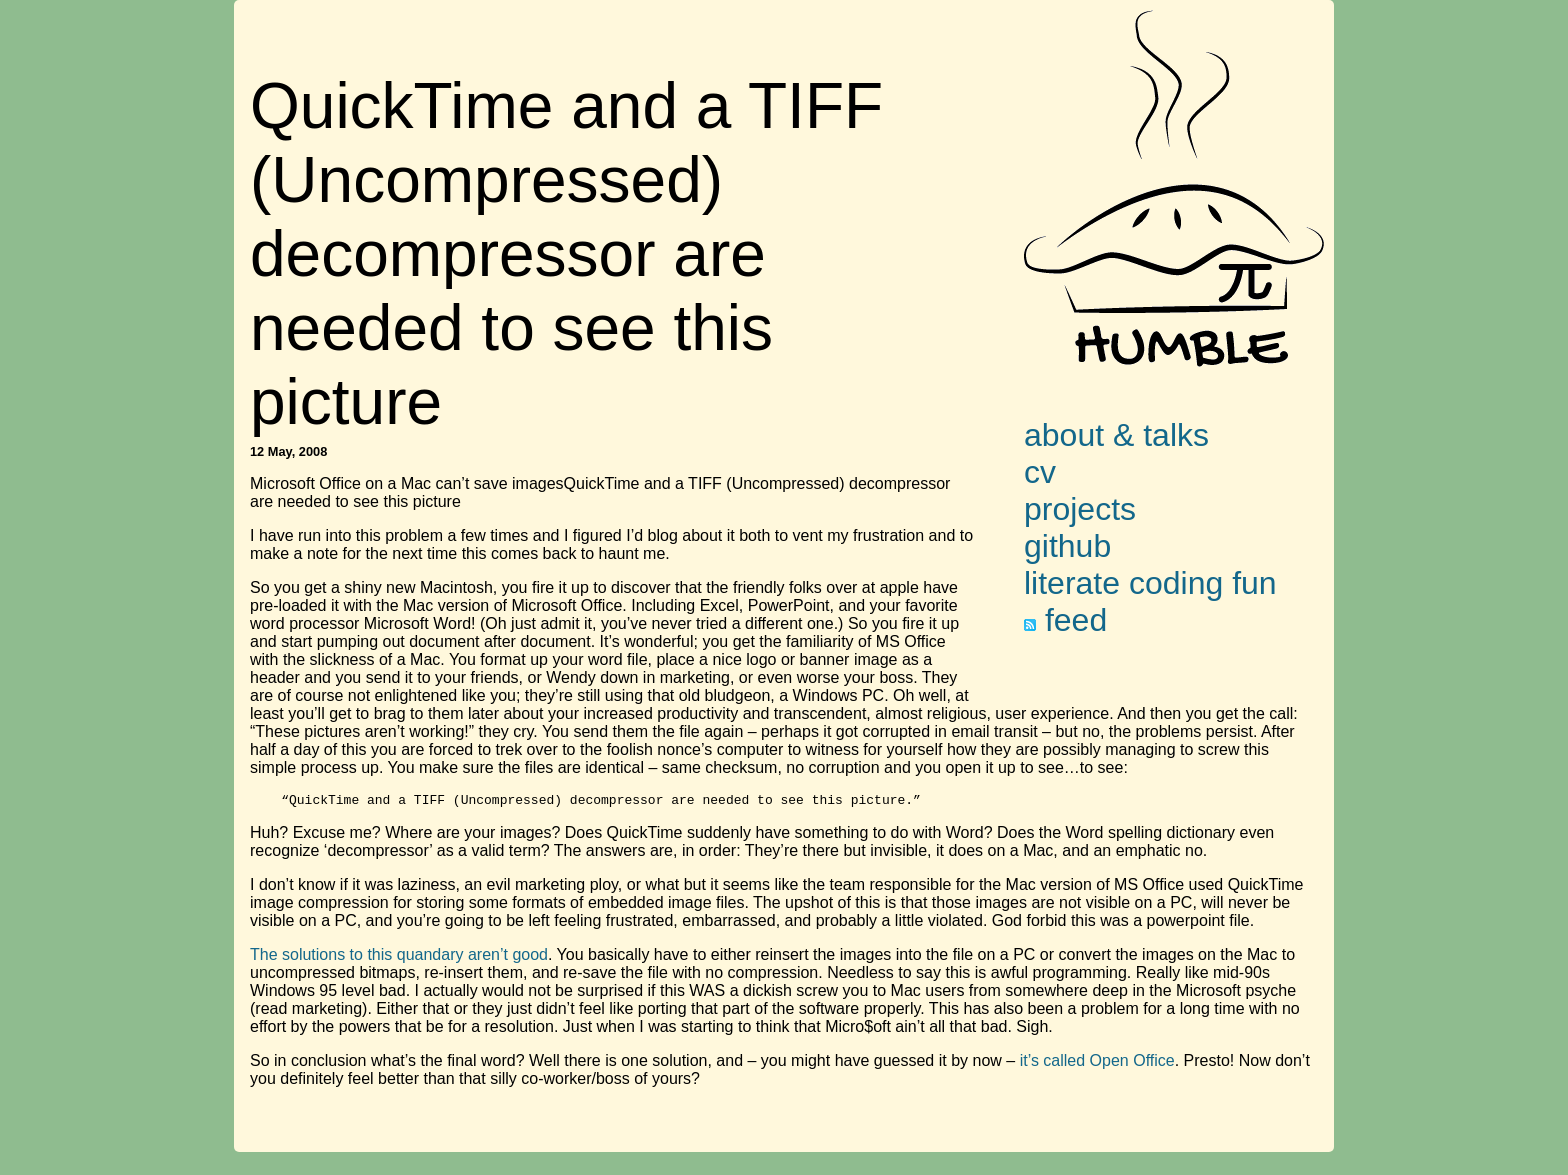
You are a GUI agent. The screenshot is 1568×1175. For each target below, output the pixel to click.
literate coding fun (1150, 583)
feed (1065, 620)
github (1067, 546)
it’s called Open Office (1097, 1063)
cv (1040, 472)
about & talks (1116, 435)
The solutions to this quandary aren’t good (399, 957)
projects (1080, 509)
